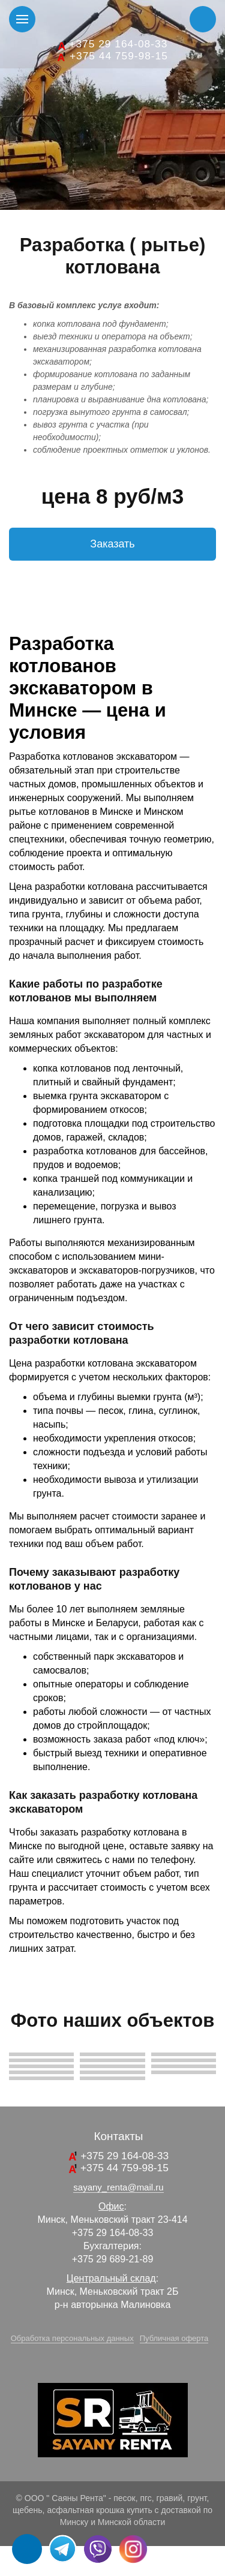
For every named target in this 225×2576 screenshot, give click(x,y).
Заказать (112, 544)
